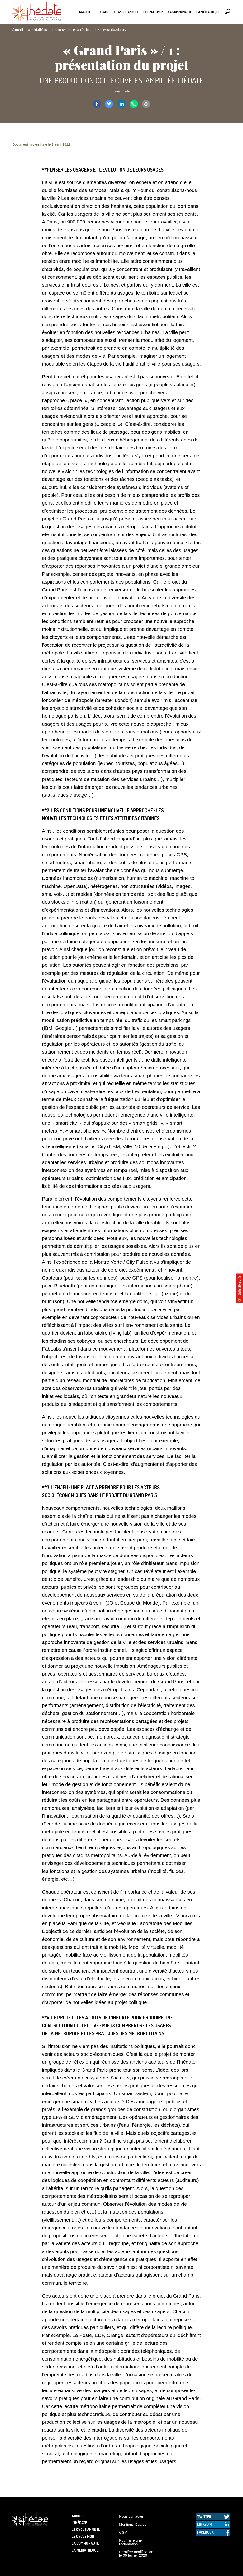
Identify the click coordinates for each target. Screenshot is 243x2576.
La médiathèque (208, 11)
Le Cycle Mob (153, 11)
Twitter (204, 2516)
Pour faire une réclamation (130, 2542)
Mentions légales (132, 2524)
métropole (122, 91)
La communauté (180, 11)
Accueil (85, 11)
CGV (123, 2532)
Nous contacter (131, 2516)
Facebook (205, 2532)
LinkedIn (204, 2524)
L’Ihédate (102, 11)
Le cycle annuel (126, 11)
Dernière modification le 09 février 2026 (136, 2553)
